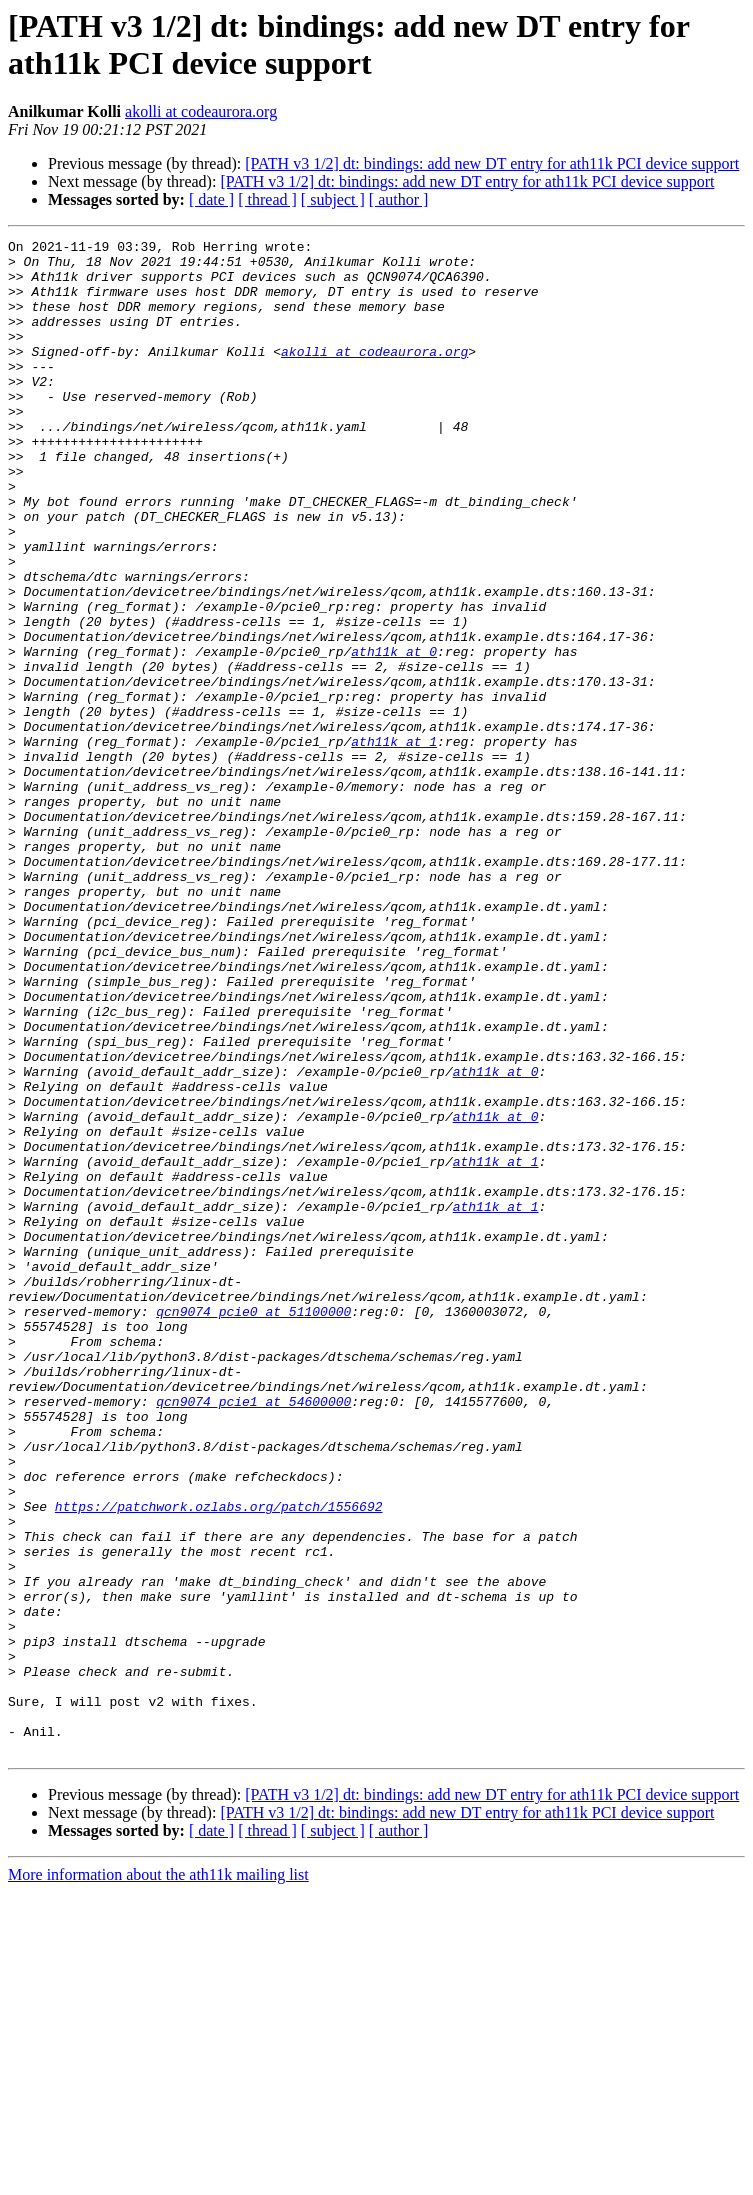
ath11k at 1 (394, 843)
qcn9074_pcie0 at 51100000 (253, 1527)
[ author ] (399, 199)
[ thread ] (267, 199)
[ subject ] (333, 199)
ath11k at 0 (394, 735)
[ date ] (211, 199)
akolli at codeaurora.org (201, 111)
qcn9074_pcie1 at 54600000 (253, 1635)
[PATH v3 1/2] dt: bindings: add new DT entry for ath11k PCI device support (492, 163)
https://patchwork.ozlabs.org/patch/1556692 (219, 1761)
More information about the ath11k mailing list (158, 2177)
